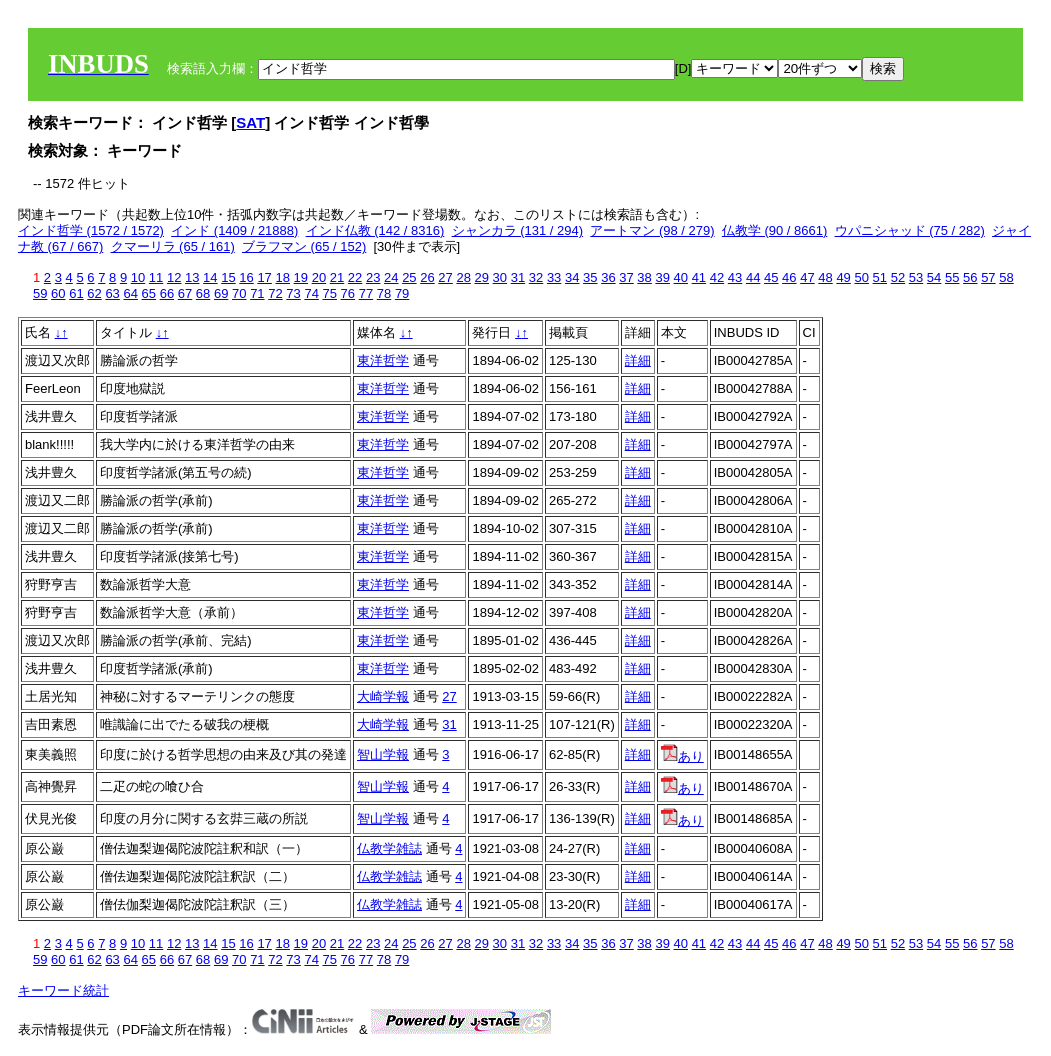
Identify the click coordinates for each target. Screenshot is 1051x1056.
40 (681, 277)
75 (330, 293)
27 (445, 277)
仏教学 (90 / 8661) (775, 230)
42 (717, 277)
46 (789, 277)
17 (264, 277)
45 (771, 277)
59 (40, 293)
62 (94, 293)
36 (608, 277)
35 (590, 277)
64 (130, 293)
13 (192, 277)
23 (373, 277)
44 (753, 277)
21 (337, 277)
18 (282, 277)
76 (348, 293)
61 (76, 293)
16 (246, 277)
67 (185, 293)
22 (355, 277)
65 (149, 293)
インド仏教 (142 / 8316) (375, 230)
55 (952, 277)
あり (682, 756)
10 (138, 277)
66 (167, 293)
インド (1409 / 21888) (234, 230)
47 (807, 277)
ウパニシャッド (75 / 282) (910, 230)
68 (203, 293)
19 (301, 277)
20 (319, 277)
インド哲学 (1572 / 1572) (91, 230)
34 (572, 277)
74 (311, 293)
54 (934, 277)
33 (554, 277)
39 (662, 277)
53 (916, 277)
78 (384, 293)
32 (536, 277)
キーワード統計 (63, 990)
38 (644, 277)
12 (174, 277)
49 (843, 277)
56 (970, 277)
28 (463, 277)
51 (880, 277)
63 (112, 293)
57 (988, 277)
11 (156, 277)
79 (402, 293)
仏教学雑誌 (389, 848)
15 (228, 277)
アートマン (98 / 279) (652, 230)
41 (699, 277)
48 (825, 277)
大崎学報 (383, 696)
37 (626, 277)
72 (275, 293)
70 (239, 293)
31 (518, 277)
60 (58, 293)
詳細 (638, 360)
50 (861, 277)
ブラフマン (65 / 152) (304, 246)
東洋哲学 (383, 360)
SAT (250, 122)
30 (500, 277)
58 (1006, 277)
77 (366, 293)
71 (257, 293)
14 (210, 277)
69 (221, 293)
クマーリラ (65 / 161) (173, 246)
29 (482, 277)
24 (391, 277)
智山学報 (383, 754)
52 (898, 277)
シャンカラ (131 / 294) (518, 230)
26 (427, 277)
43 (735, 277)
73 (293, 293)
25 (409, 277)
